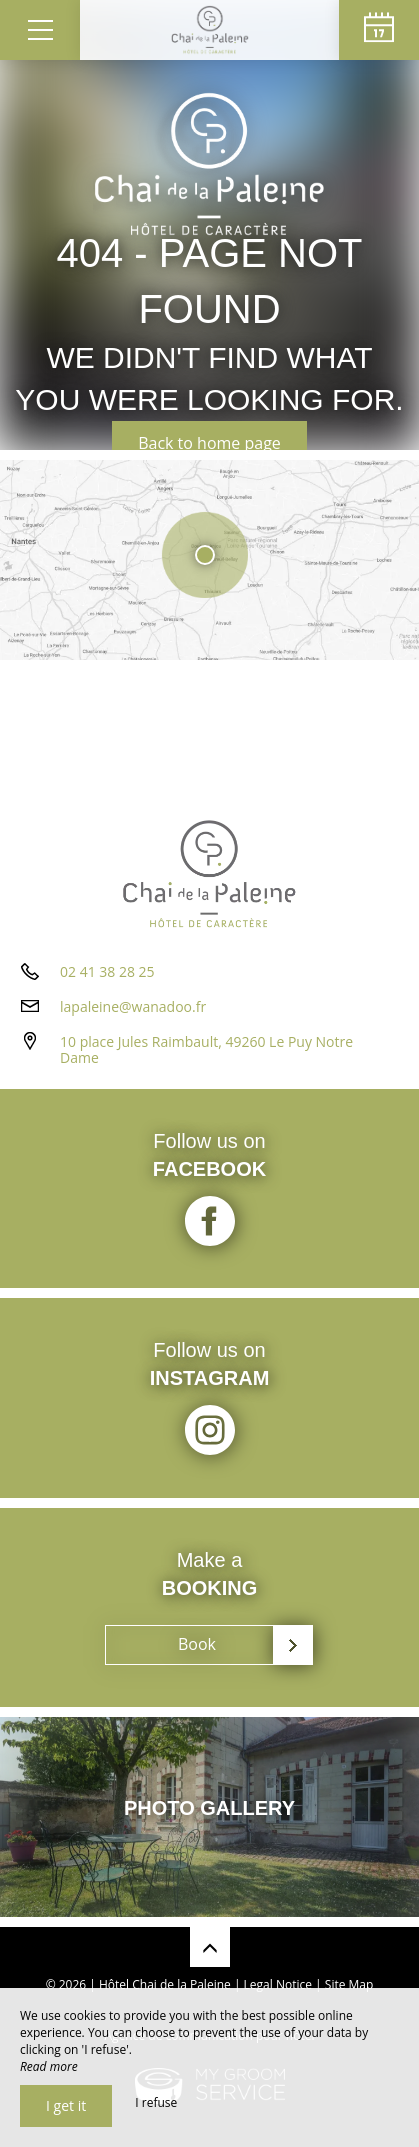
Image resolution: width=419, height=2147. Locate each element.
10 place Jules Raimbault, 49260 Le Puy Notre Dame (206, 1050)
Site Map (349, 1984)
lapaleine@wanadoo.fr (133, 1006)
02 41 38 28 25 (107, 971)
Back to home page (209, 443)
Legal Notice (278, 1984)
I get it (66, 2105)
